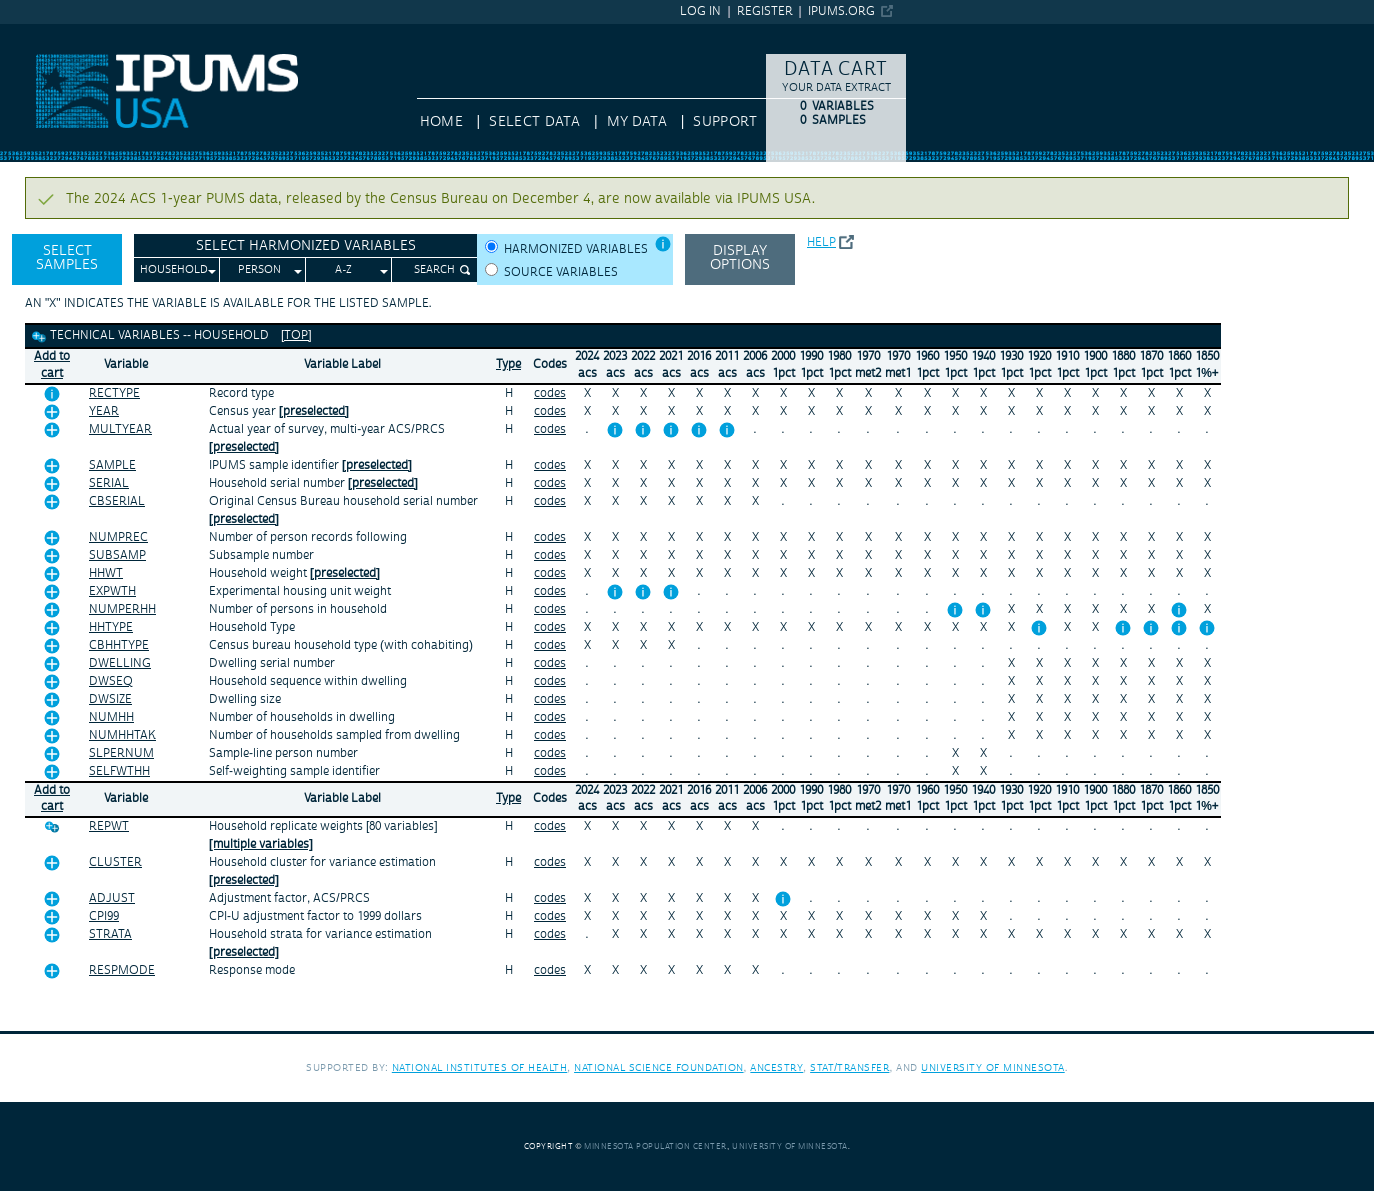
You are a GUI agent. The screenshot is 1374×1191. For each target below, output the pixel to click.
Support (724, 122)
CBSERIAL (117, 501)
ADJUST (112, 898)
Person (259, 270)
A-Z (343, 270)
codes (550, 393)
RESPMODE (122, 970)
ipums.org (841, 11)
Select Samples (67, 258)
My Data (637, 122)
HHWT (106, 573)
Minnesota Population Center (655, 1146)
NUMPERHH (122, 609)
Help (821, 242)
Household (174, 270)
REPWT (109, 826)
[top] (296, 335)
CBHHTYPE (119, 645)
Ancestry (776, 1067)
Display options (740, 258)
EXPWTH (112, 591)
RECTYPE (114, 393)
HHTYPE (111, 627)
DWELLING (120, 663)
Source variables (561, 272)
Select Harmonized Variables (306, 246)
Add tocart (52, 365)
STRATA (110, 934)
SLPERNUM (121, 753)
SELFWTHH (119, 771)
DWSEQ (111, 681)
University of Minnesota (993, 1067)
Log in (700, 11)
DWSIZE (110, 699)
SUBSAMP (117, 555)
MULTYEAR (120, 429)
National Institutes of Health (480, 1067)
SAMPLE (112, 465)
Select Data (534, 122)
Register (765, 11)
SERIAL (109, 483)
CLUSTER (115, 862)
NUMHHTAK (122, 735)
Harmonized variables (576, 249)
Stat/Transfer (849, 1067)
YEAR (104, 411)
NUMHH (111, 717)
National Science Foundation (659, 1067)
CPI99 (104, 916)
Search (434, 270)
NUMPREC (118, 537)
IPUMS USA (37, 33)
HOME (441, 122)
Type (508, 364)
